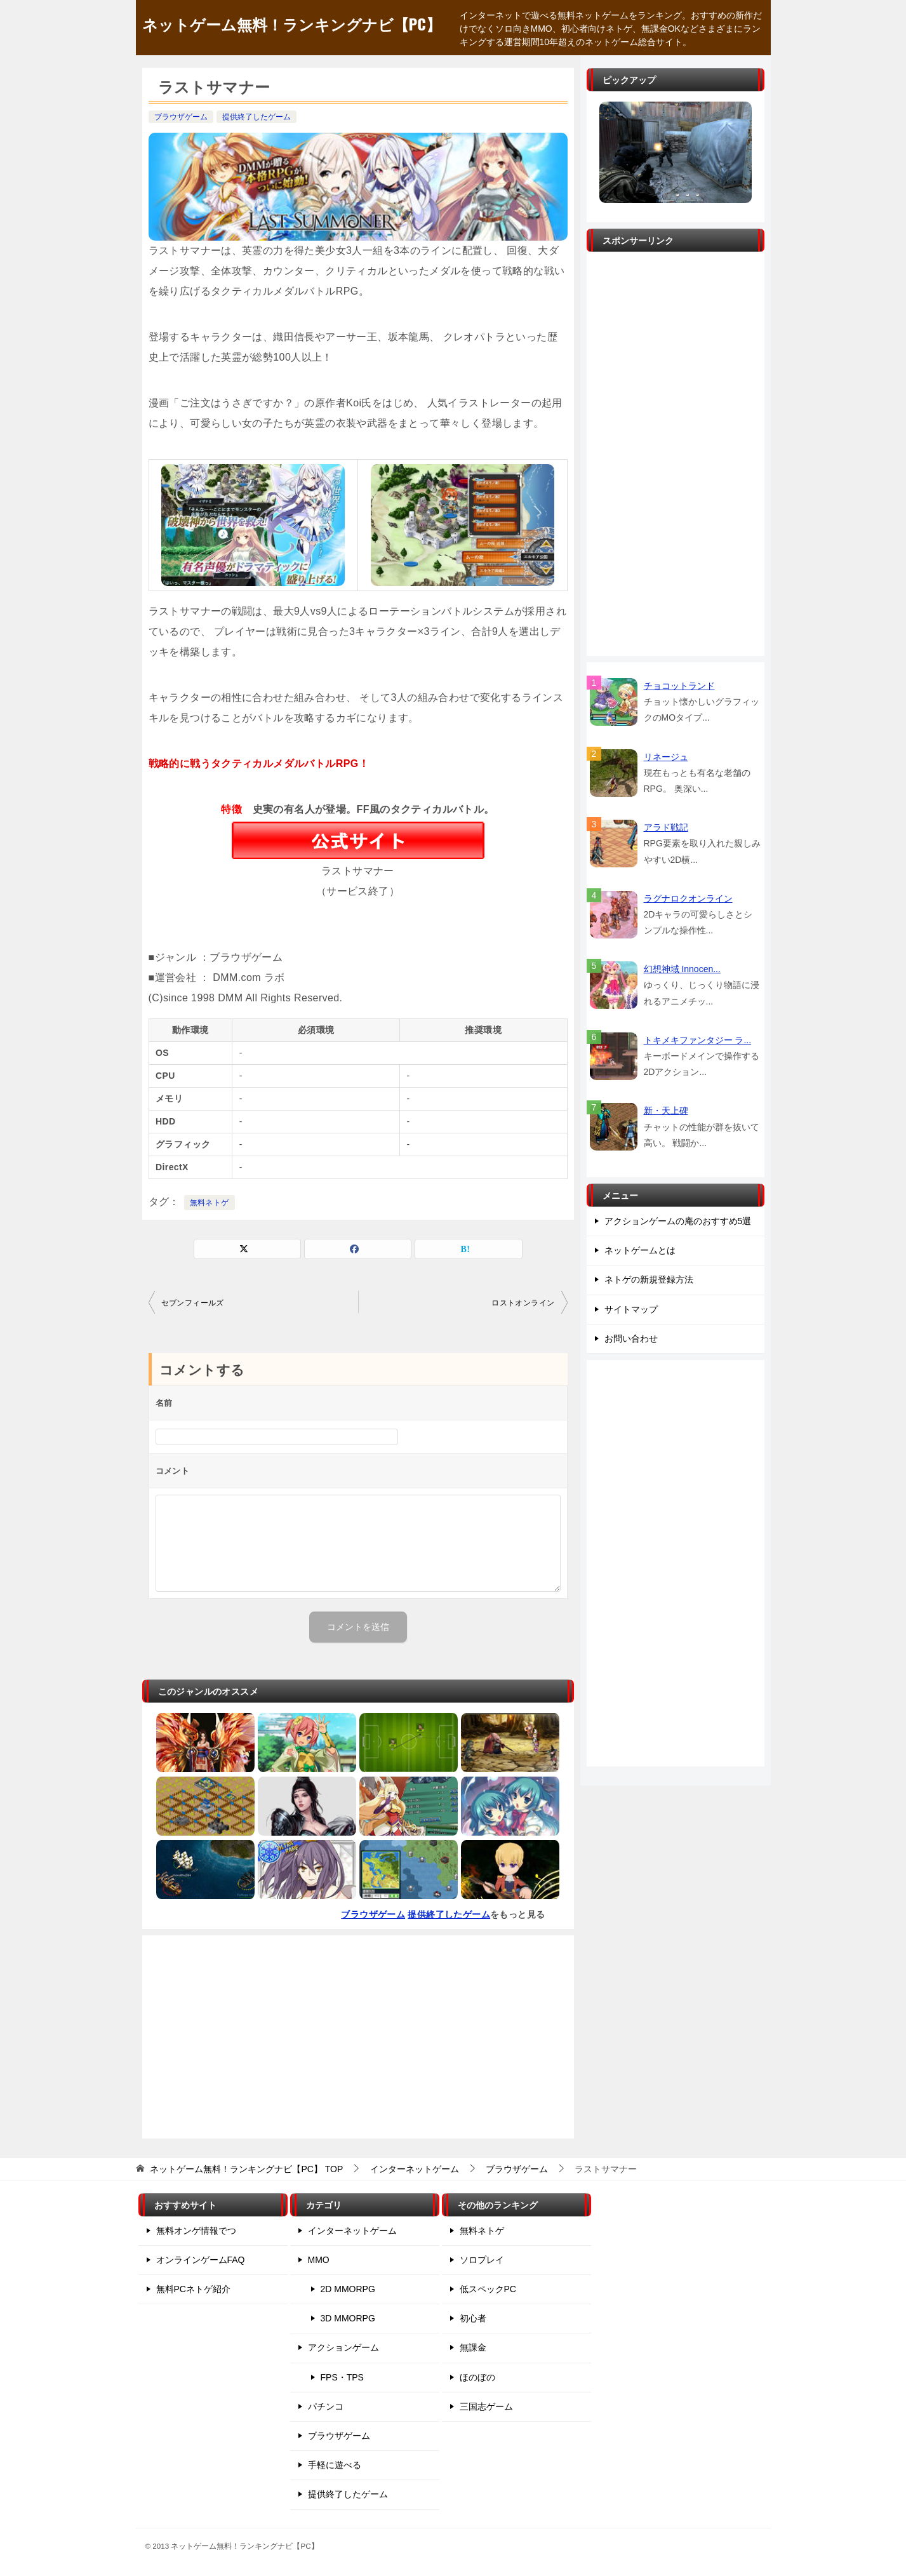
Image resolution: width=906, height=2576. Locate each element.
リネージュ (666, 757)
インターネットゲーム (352, 2231)
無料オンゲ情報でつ (196, 2231)
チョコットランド (679, 686)
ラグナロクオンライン (688, 898)
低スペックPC (488, 2289)
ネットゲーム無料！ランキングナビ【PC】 (291, 23)
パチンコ (325, 2406)
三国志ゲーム (486, 2406)
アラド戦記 (666, 827)
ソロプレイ (482, 2260)
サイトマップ (631, 1309)
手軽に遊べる (334, 2465)
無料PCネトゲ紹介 (193, 2289)
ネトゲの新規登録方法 (648, 1279)
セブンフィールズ (192, 1302)
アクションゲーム (343, 2347)
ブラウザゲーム (181, 116)
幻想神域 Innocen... (682, 969)
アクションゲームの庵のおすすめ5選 (678, 1221)
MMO (319, 2260)
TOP (246, 2169)
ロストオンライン (522, 1302)
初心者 (473, 2318)
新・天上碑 (666, 1110)
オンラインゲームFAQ (200, 2260)
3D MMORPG (348, 2318)
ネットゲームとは (640, 1250)
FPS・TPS (342, 2377)
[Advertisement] (358, 2037)
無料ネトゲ (209, 1202)
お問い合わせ (631, 1338)
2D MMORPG (348, 2289)
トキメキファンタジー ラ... (698, 1040)
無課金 (473, 2347)
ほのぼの (477, 2377)
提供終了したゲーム (256, 116)
